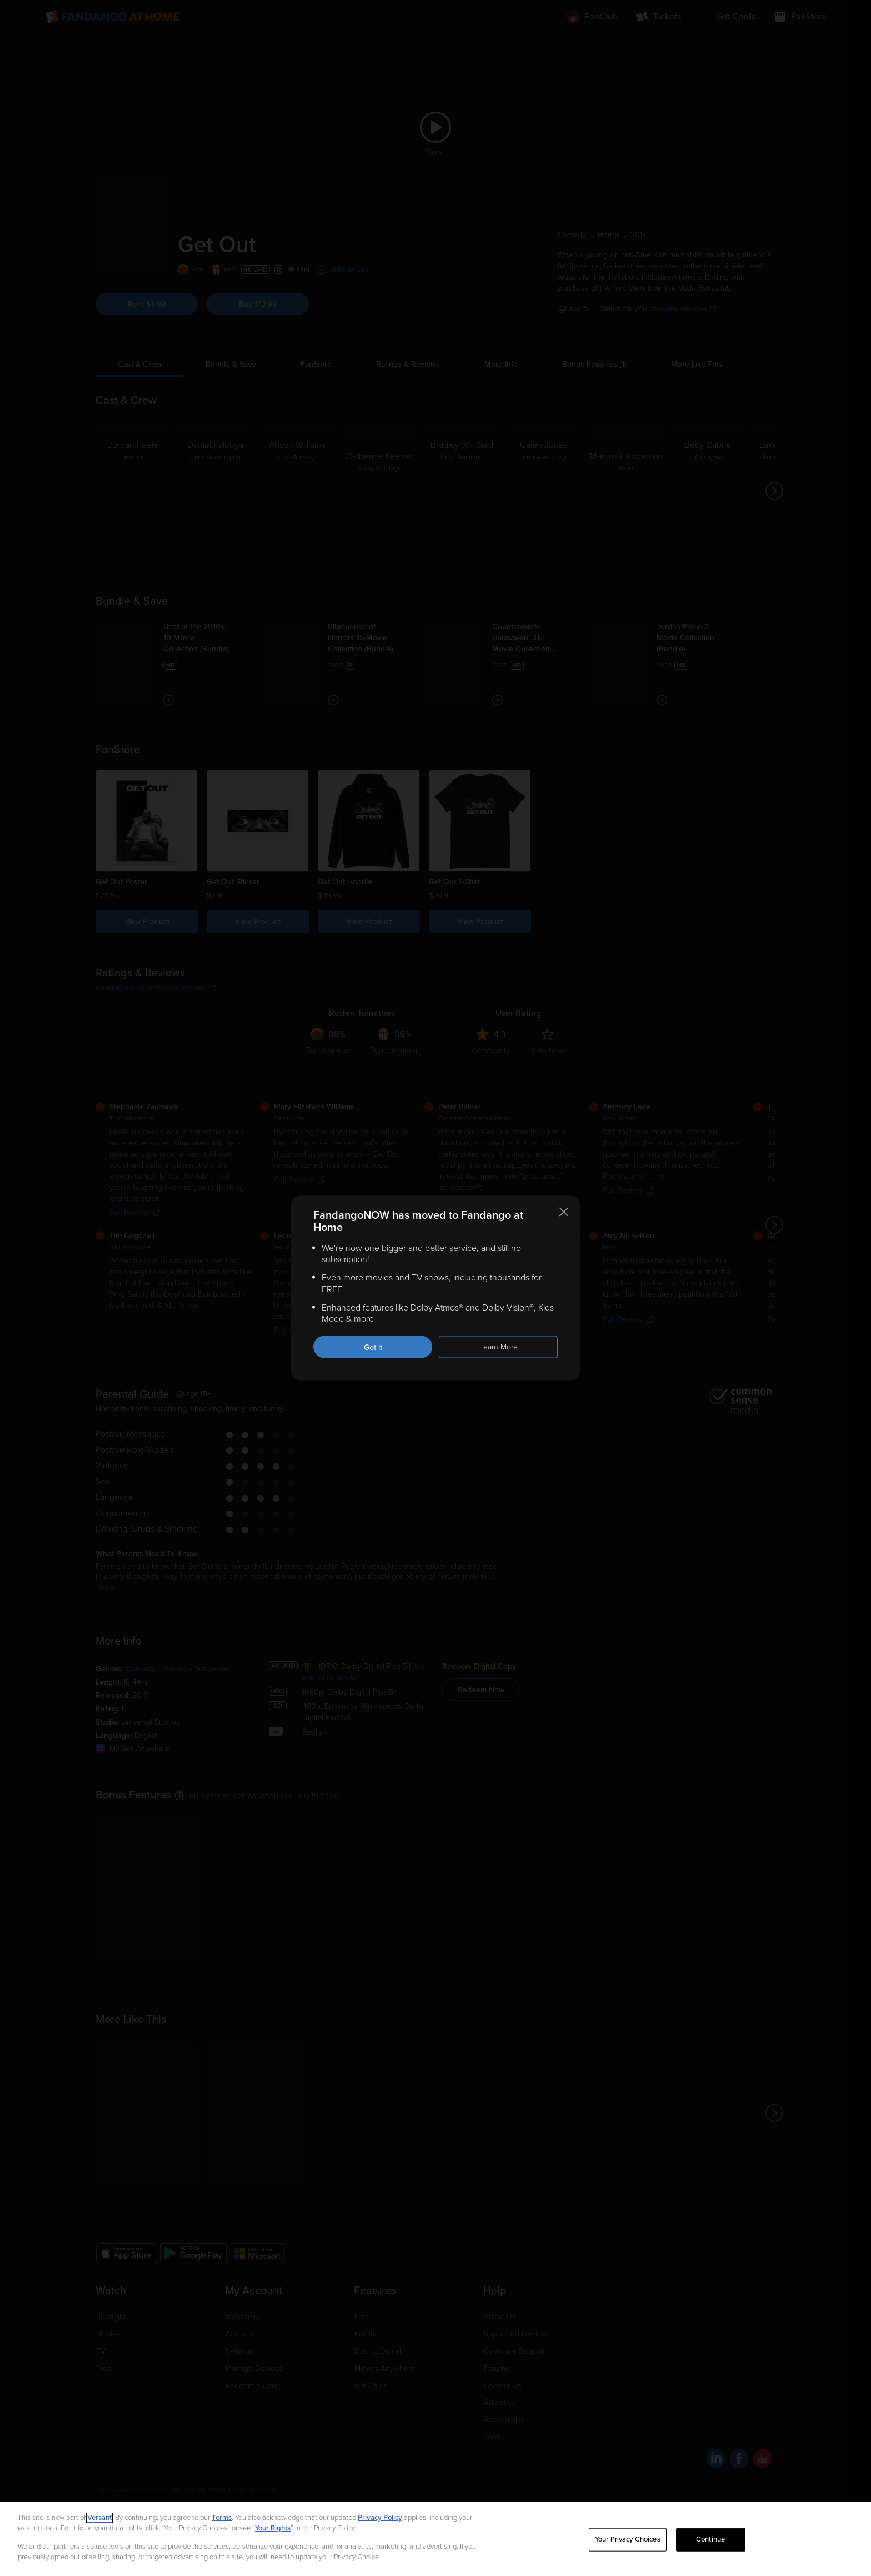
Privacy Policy (380, 2517)
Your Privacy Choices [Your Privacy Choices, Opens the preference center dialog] (627, 2539)
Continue (710, 2539)
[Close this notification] (564, 1211)
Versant (99, 2517)
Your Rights (273, 2528)
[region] (435, 2539)
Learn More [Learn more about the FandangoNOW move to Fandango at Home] (498, 1347)
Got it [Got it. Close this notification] (373, 1347)
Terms (222, 2517)
